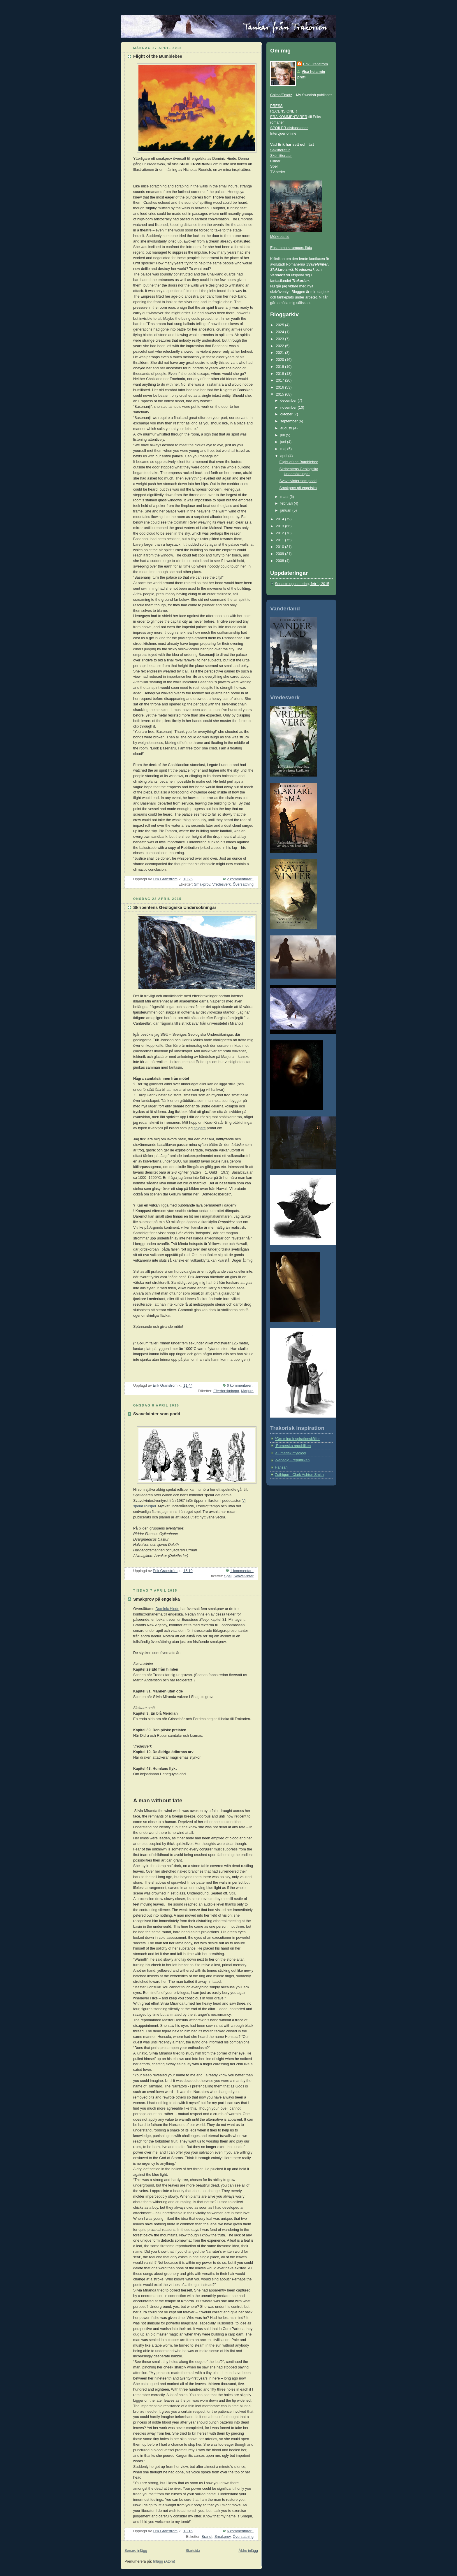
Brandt (206, 2537)
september (289, 421)
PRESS (276, 106)
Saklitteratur (280, 150)
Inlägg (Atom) (164, 2561)
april (284, 456)
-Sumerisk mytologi (290, 1453)
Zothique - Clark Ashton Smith (299, 1475)
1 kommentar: (242, 1571)
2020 (280, 360)
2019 (280, 367)
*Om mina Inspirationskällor (297, 1439)
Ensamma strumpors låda (291, 248)
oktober (287, 414)
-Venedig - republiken (292, 1460)
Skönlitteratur (281, 156)
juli (283, 435)
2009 (280, 554)
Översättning (243, 884)
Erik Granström (315, 64)
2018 (280, 374)
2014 (280, 519)
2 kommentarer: (240, 879)
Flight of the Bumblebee (157, 56)
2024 (280, 332)
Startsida (193, 2551)
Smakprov (202, 884)
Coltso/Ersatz (281, 95)
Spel (227, 1576)
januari (286, 510)
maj (283, 449)
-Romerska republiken (293, 1446)
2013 (280, 526)
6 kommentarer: (240, 1385)
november (289, 407)
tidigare (199, 1128)
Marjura (247, 1391)
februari (287, 503)
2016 (280, 387)
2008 (280, 561)
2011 (280, 540)
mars (285, 497)
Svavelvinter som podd (156, 1413)
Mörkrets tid (279, 237)
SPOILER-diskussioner (289, 128)
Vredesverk (221, 884)
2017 (280, 380)
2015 (280, 394)
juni (283, 442)
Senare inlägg (135, 2551)
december (289, 400)
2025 (280, 325)
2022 (280, 346)
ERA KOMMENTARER (288, 117)
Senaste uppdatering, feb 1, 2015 (302, 584)
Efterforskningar (226, 1391)
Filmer (275, 161)
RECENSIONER (283, 111)
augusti (286, 428)
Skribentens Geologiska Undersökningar (174, 907)
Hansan (281, 1467)
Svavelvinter (243, 1576)
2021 (280, 353)
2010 (280, 547)
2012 (280, 533)
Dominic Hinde (167, 1609)
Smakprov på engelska (156, 1599)
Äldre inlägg (248, 2551)
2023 (280, 339)
